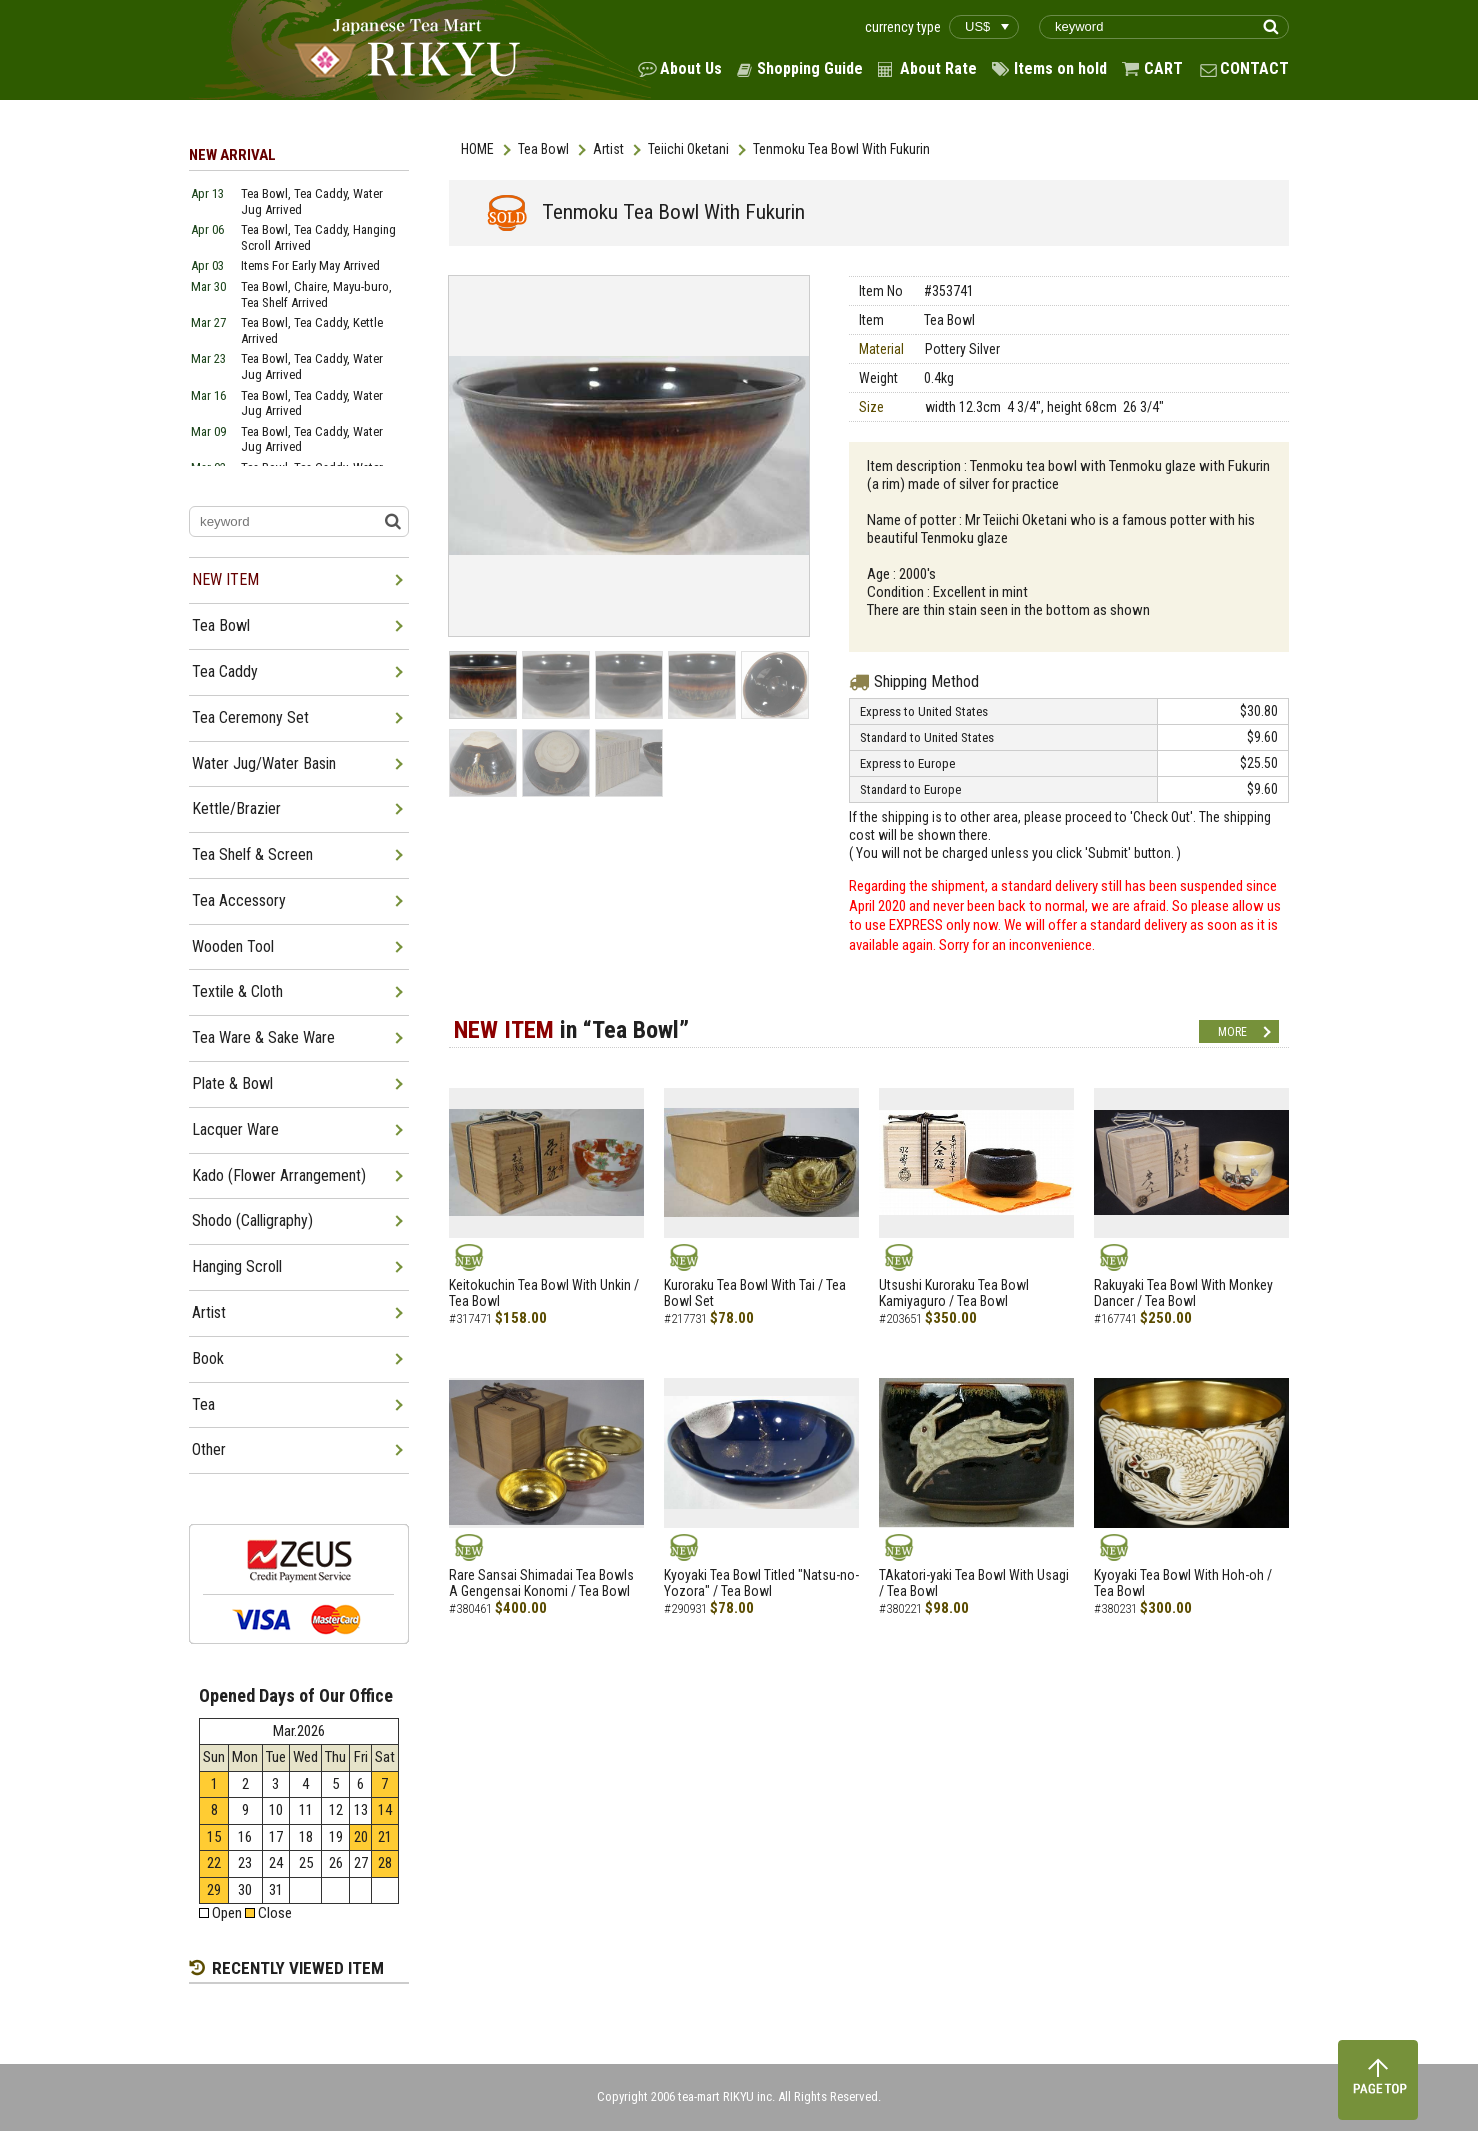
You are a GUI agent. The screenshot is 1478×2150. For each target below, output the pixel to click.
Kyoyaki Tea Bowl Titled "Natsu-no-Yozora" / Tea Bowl (761, 1583)
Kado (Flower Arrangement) (279, 1175)
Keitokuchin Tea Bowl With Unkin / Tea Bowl (544, 1293)
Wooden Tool (233, 946)
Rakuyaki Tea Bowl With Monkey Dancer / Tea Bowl (1183, 1293)
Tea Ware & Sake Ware (263, 1037)
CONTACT (1254, 68)
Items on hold (1060, 68)
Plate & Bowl (232, 1083)
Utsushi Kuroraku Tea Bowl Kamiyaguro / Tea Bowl (954, 1293)
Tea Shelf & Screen (252, 854)
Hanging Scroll (237, 1266)
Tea (203, 1404)
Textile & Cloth (237, 991)
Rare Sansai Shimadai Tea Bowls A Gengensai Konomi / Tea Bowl (541, 1583)
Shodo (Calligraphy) (252, 1220)
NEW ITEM (225, 579)
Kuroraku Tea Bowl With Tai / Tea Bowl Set (755, 1293)
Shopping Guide (810, 68)
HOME (477, 149)
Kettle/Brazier (236, 808)
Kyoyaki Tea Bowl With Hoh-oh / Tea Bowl (1183, 1583)
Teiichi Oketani (688, 149)
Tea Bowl (543, 149)
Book (208, 1358)
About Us (691, 68)
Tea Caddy (225, 671)
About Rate (938, 68)
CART (1163, 68)
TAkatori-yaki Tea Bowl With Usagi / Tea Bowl (974, 1583)
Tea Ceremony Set (250, 717)
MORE (1232, 1032)
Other (209, 1449)
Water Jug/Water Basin (264, 763)
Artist (608, 149)
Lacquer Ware (235, 1129)
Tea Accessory (239, 900)
